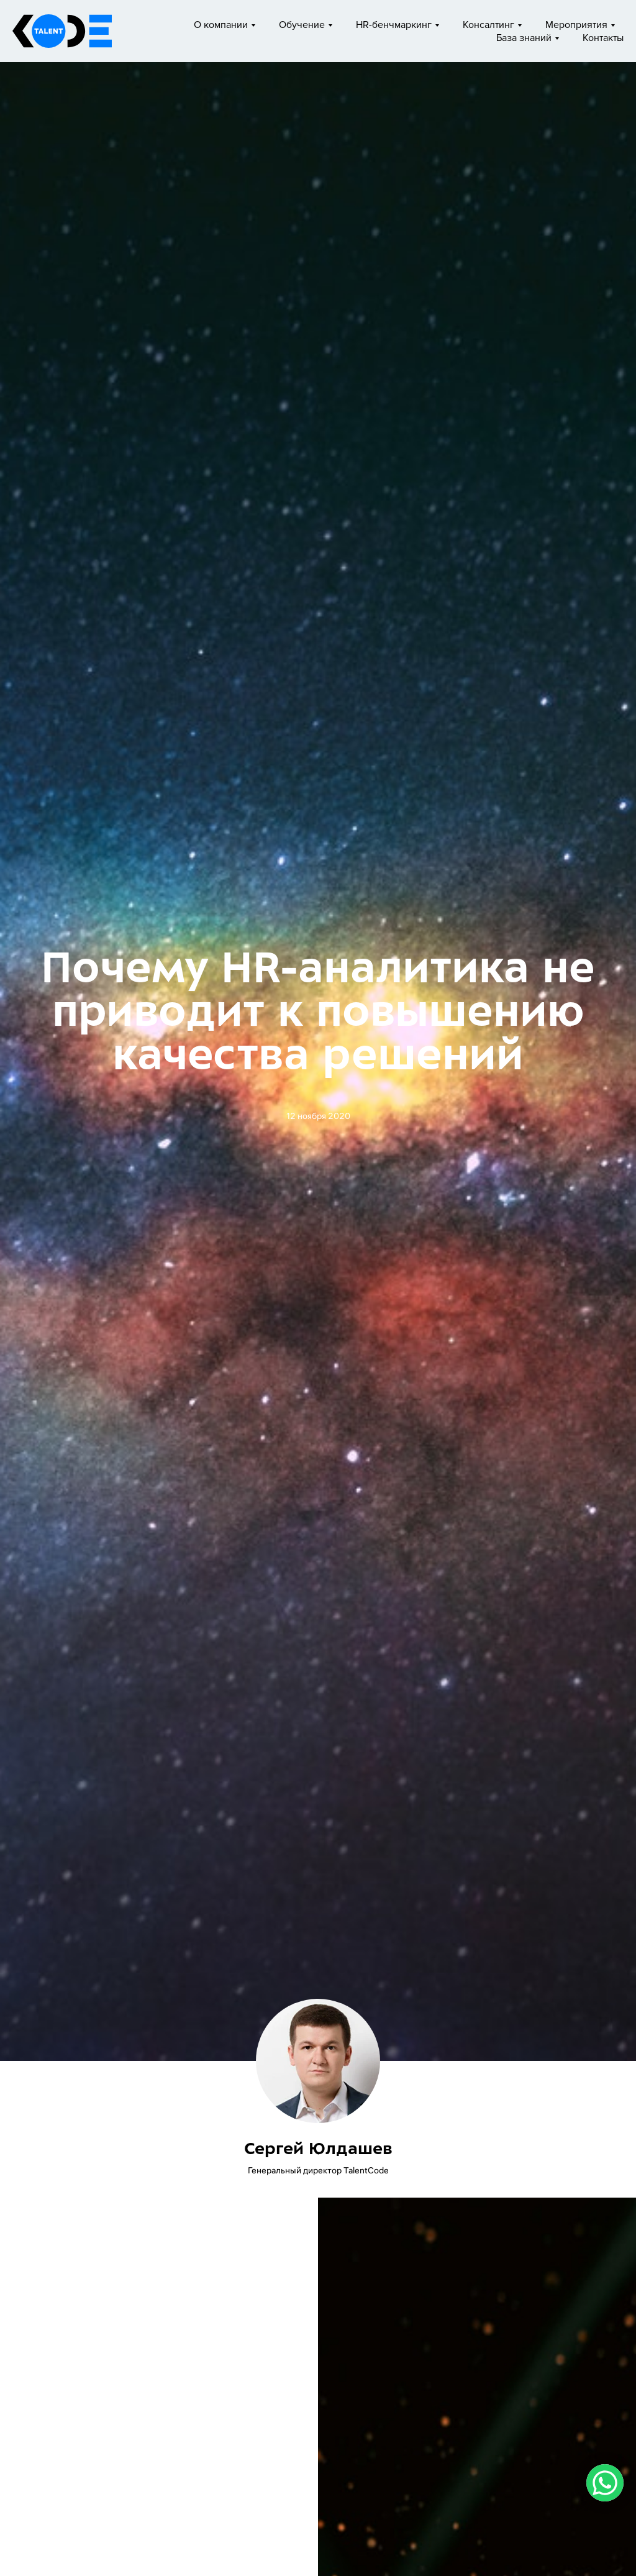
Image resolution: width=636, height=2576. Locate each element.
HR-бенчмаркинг (394, 25)
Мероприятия (576, 25)
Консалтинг (488, 25)
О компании (221, 25)
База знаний (524, 38)
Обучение (302, 25)
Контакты (603, 38)
